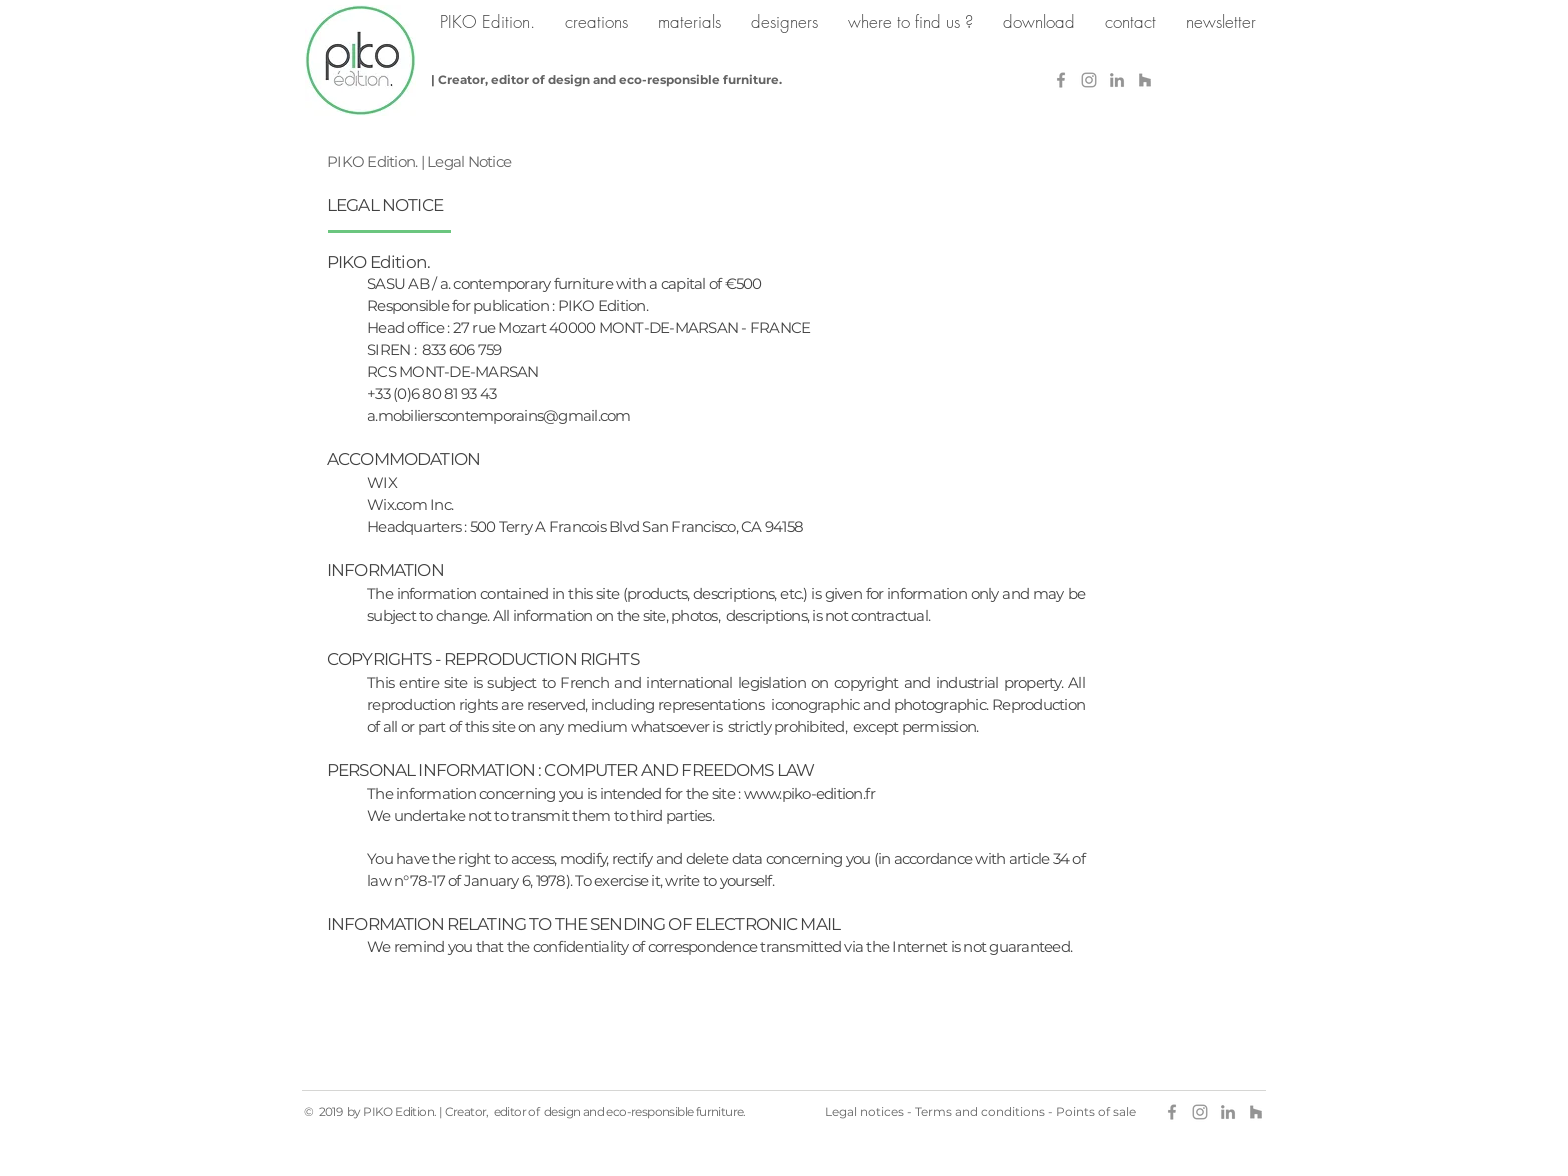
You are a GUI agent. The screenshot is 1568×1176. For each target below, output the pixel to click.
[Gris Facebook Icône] (1061, 80)
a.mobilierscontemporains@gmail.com (499, 415)
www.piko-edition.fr (810, 793)
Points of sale (1096, 1111)
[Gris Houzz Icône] (1145, 80)
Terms (933, 1111)
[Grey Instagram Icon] (1089, 80)
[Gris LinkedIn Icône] (1117, 80)
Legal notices (864, 1111)
